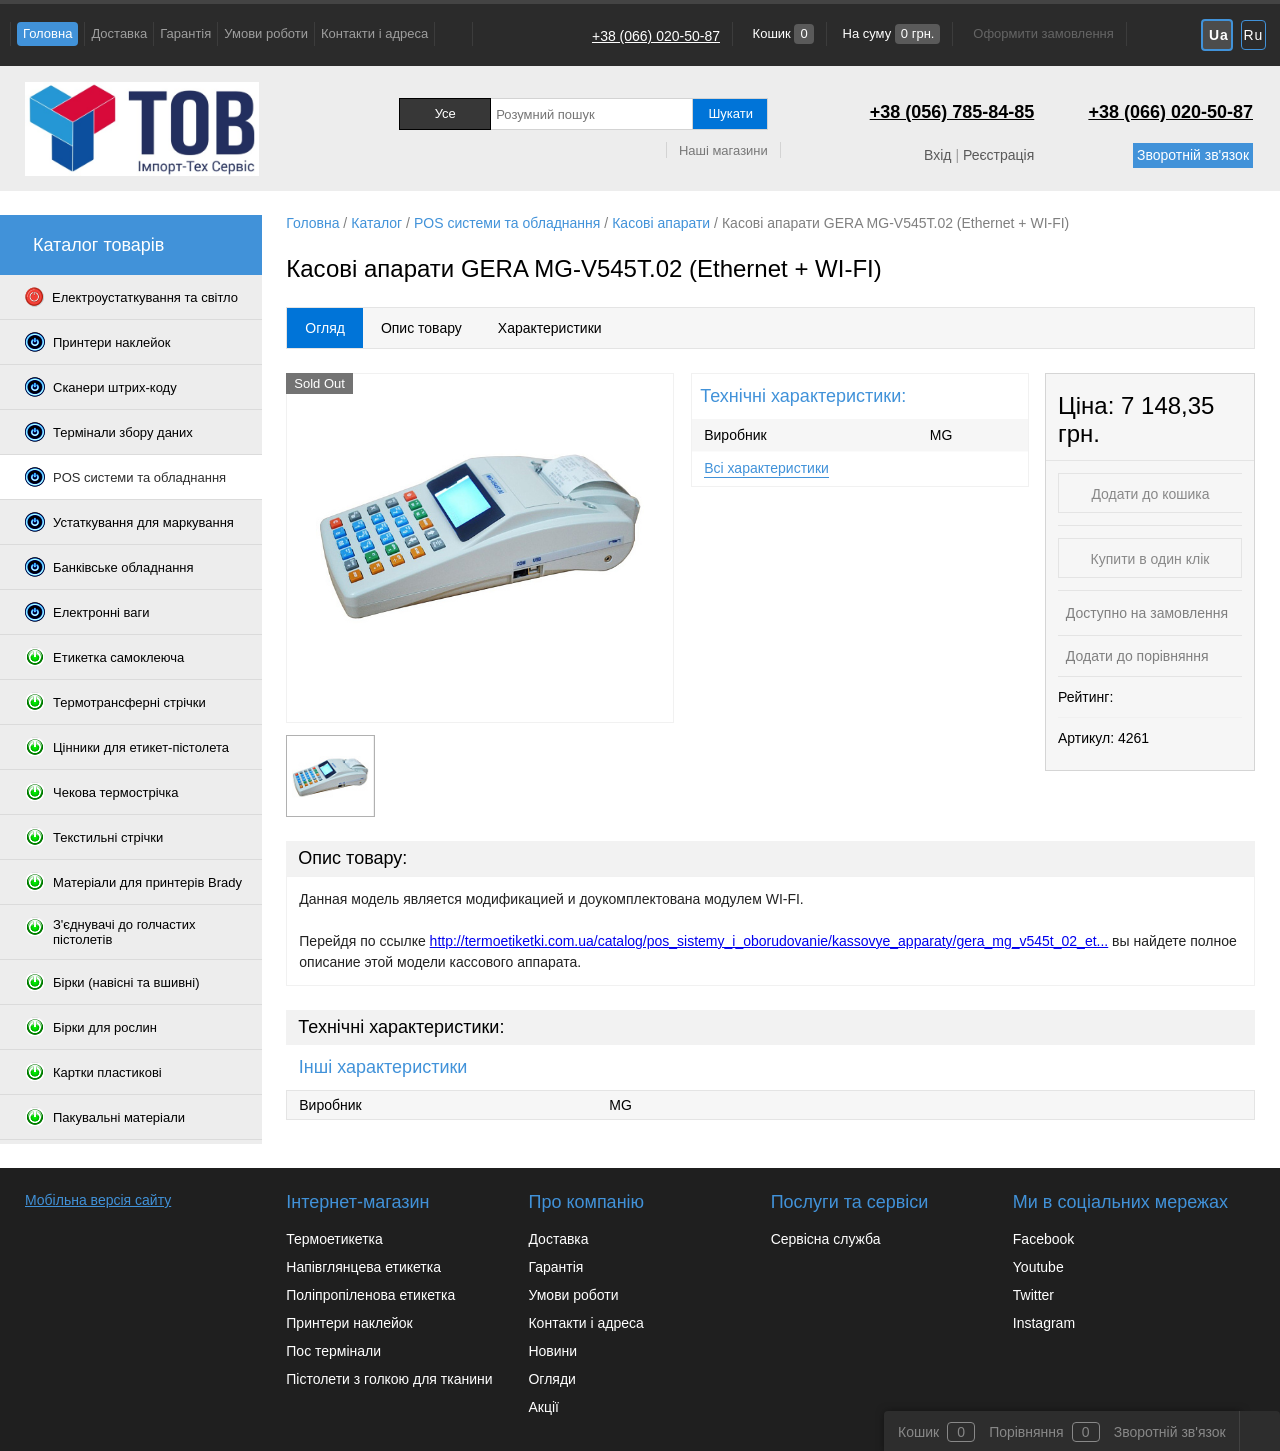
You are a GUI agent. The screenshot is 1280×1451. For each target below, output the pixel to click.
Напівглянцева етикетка (363, 1267)
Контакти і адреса (374, 33)
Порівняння (1026, 1432)
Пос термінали (333, 1351)
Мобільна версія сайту (98, 1200)
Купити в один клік (1150, 559)
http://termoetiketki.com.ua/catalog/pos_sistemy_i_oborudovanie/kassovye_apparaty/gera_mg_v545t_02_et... (769, 941)
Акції (543, 1407)
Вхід (937, 155)
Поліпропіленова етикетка (370, 1295)
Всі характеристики (766, 468)
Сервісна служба (826, 1239)
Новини (552, 1351)
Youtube (1038, 1267)
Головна (47, 33)
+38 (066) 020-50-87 (656, 36)
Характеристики (550, 328)
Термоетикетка (334, 1239)
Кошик (781, 33)
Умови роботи (266, 33)
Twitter (1033, 1295)
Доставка (119, 33)
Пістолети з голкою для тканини (389, 1379)
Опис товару (421, 328)
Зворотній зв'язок (1193, 155)
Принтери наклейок (349, 1323)
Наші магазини (723, 150)
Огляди (551, 1379)
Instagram (1044, 1323)
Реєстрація (998, 155)
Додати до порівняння (1135, 656)
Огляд (325, 328)
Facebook (1043, 1239)
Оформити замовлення (1043, 33)
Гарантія (185, 33)
